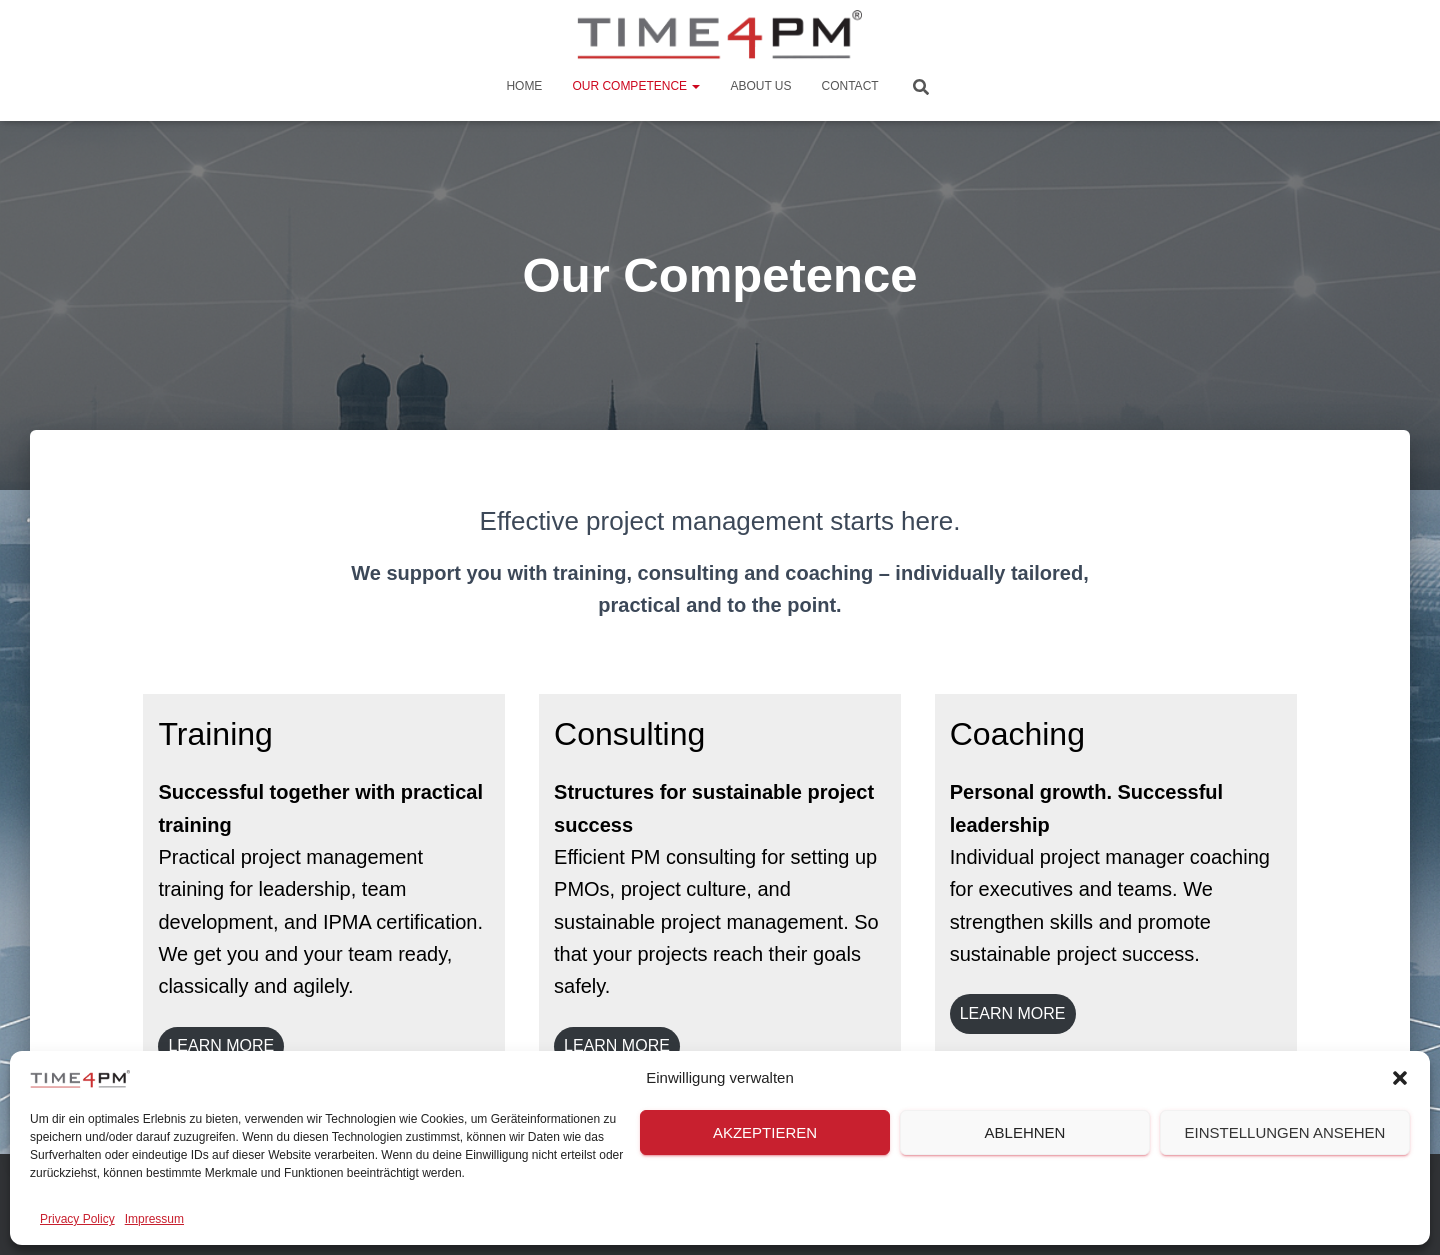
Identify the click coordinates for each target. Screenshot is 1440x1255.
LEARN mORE (1013, 1013)
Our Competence (636, 86)
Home (524, 86)
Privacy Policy (77, 1219)
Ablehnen (1025, 1132)
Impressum (154, 1219)
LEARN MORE (221, 1045)
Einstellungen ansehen (1285, 1132)
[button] (1400, 1078)
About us (760, 86)
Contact (850, 86)
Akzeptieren (765, 1132)
